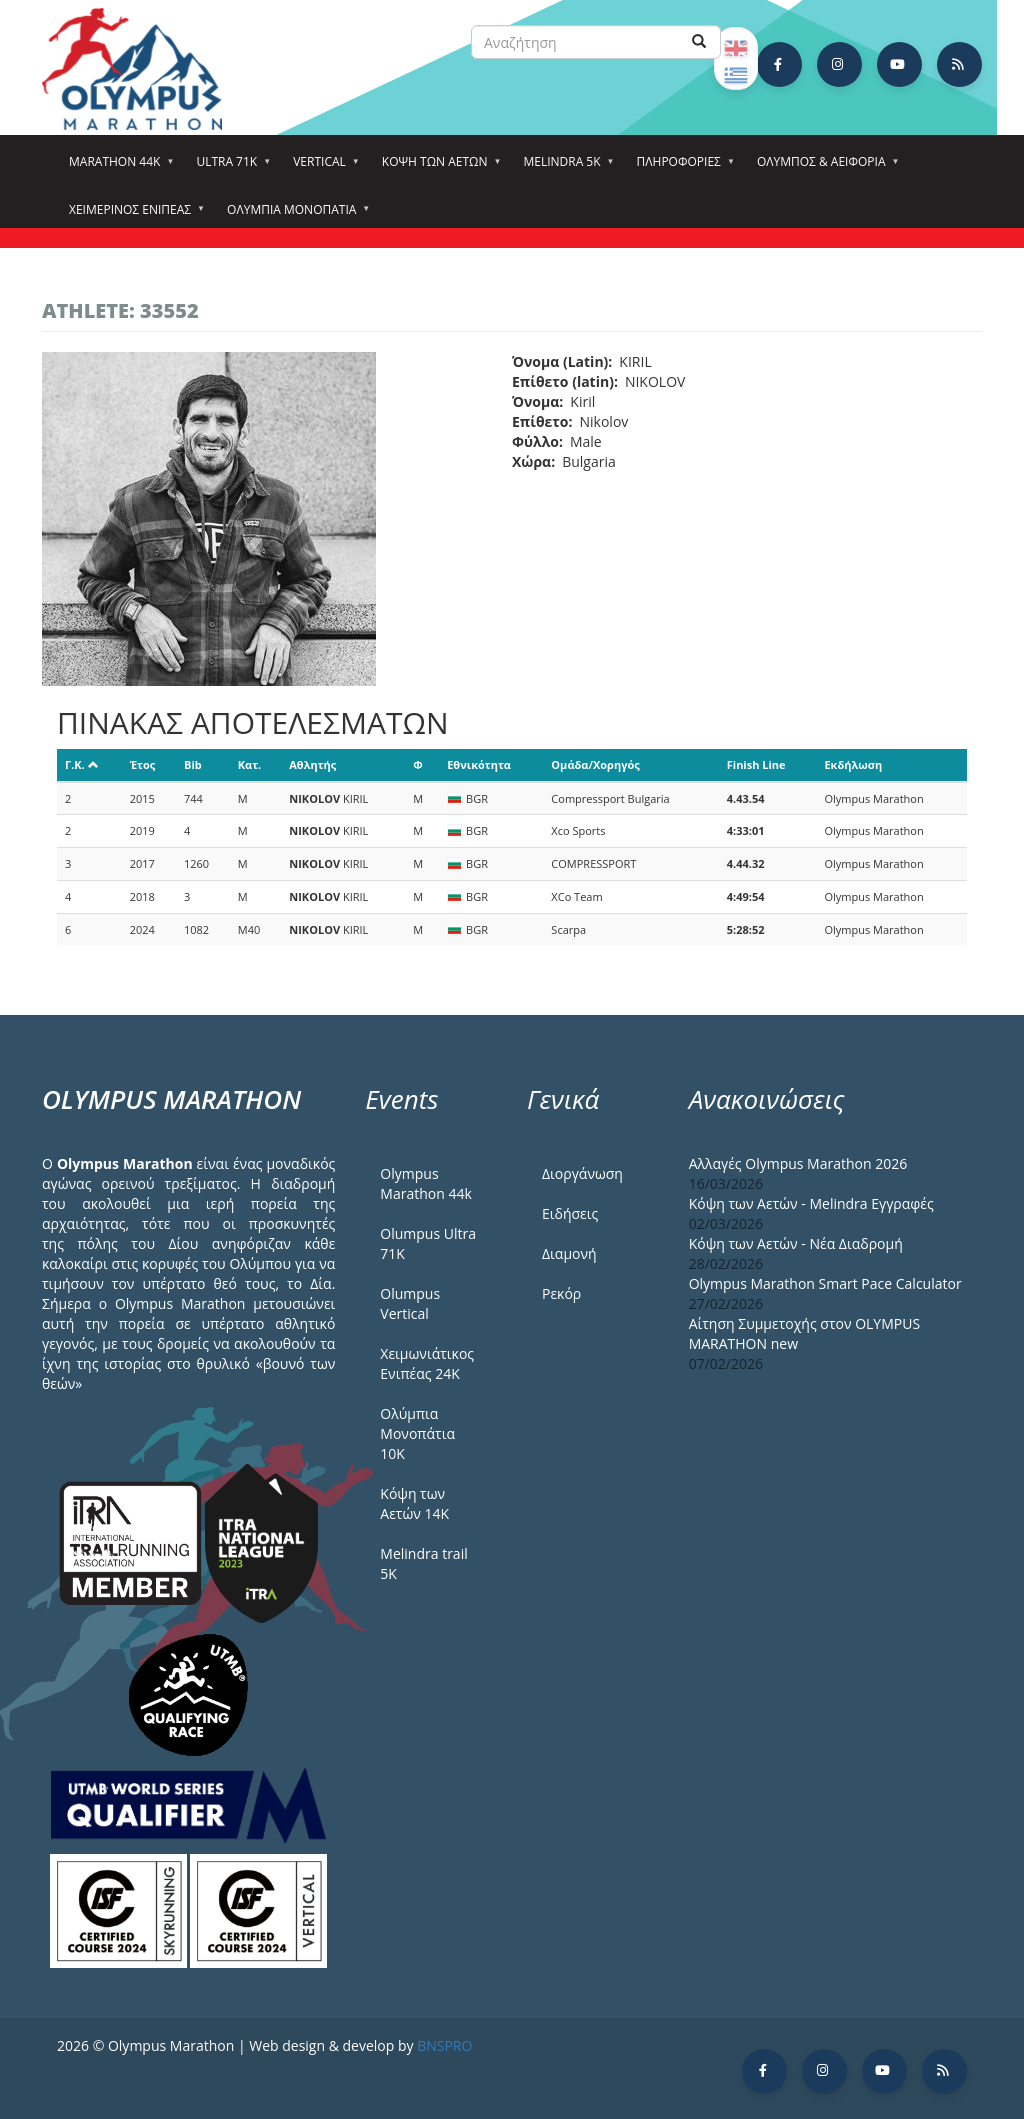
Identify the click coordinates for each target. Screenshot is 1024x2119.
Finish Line (756, 764)
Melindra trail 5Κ (423, 1563)
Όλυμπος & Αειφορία (824, 168)
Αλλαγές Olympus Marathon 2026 (798, 1163)
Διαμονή (569, 1253)
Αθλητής (312, 764)
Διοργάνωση (582, 1173)
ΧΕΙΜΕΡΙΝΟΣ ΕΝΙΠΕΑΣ (133, 216)
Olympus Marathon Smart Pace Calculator (825, 1283)
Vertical (322, 168)
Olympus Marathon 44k (425, 1183)
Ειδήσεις (570, 1213)
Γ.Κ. (82, 764)
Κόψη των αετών (438, 168)
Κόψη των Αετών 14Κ (414, 1503)
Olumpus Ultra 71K (428, 1243)
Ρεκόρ (561, 1293)
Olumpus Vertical (410, 1303)
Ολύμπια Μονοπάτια (294, 216)
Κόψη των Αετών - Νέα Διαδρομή (796, 1243)
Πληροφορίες (682, 168)
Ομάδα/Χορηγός (595, 764)
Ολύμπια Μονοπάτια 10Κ (417, 1433)
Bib (193, 764)
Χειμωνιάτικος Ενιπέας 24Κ (427, 1363)
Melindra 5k (564, 168)
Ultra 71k (229, 168)
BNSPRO (444, 2045)
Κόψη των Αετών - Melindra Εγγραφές (811, 1203)
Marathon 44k (117, 168)
